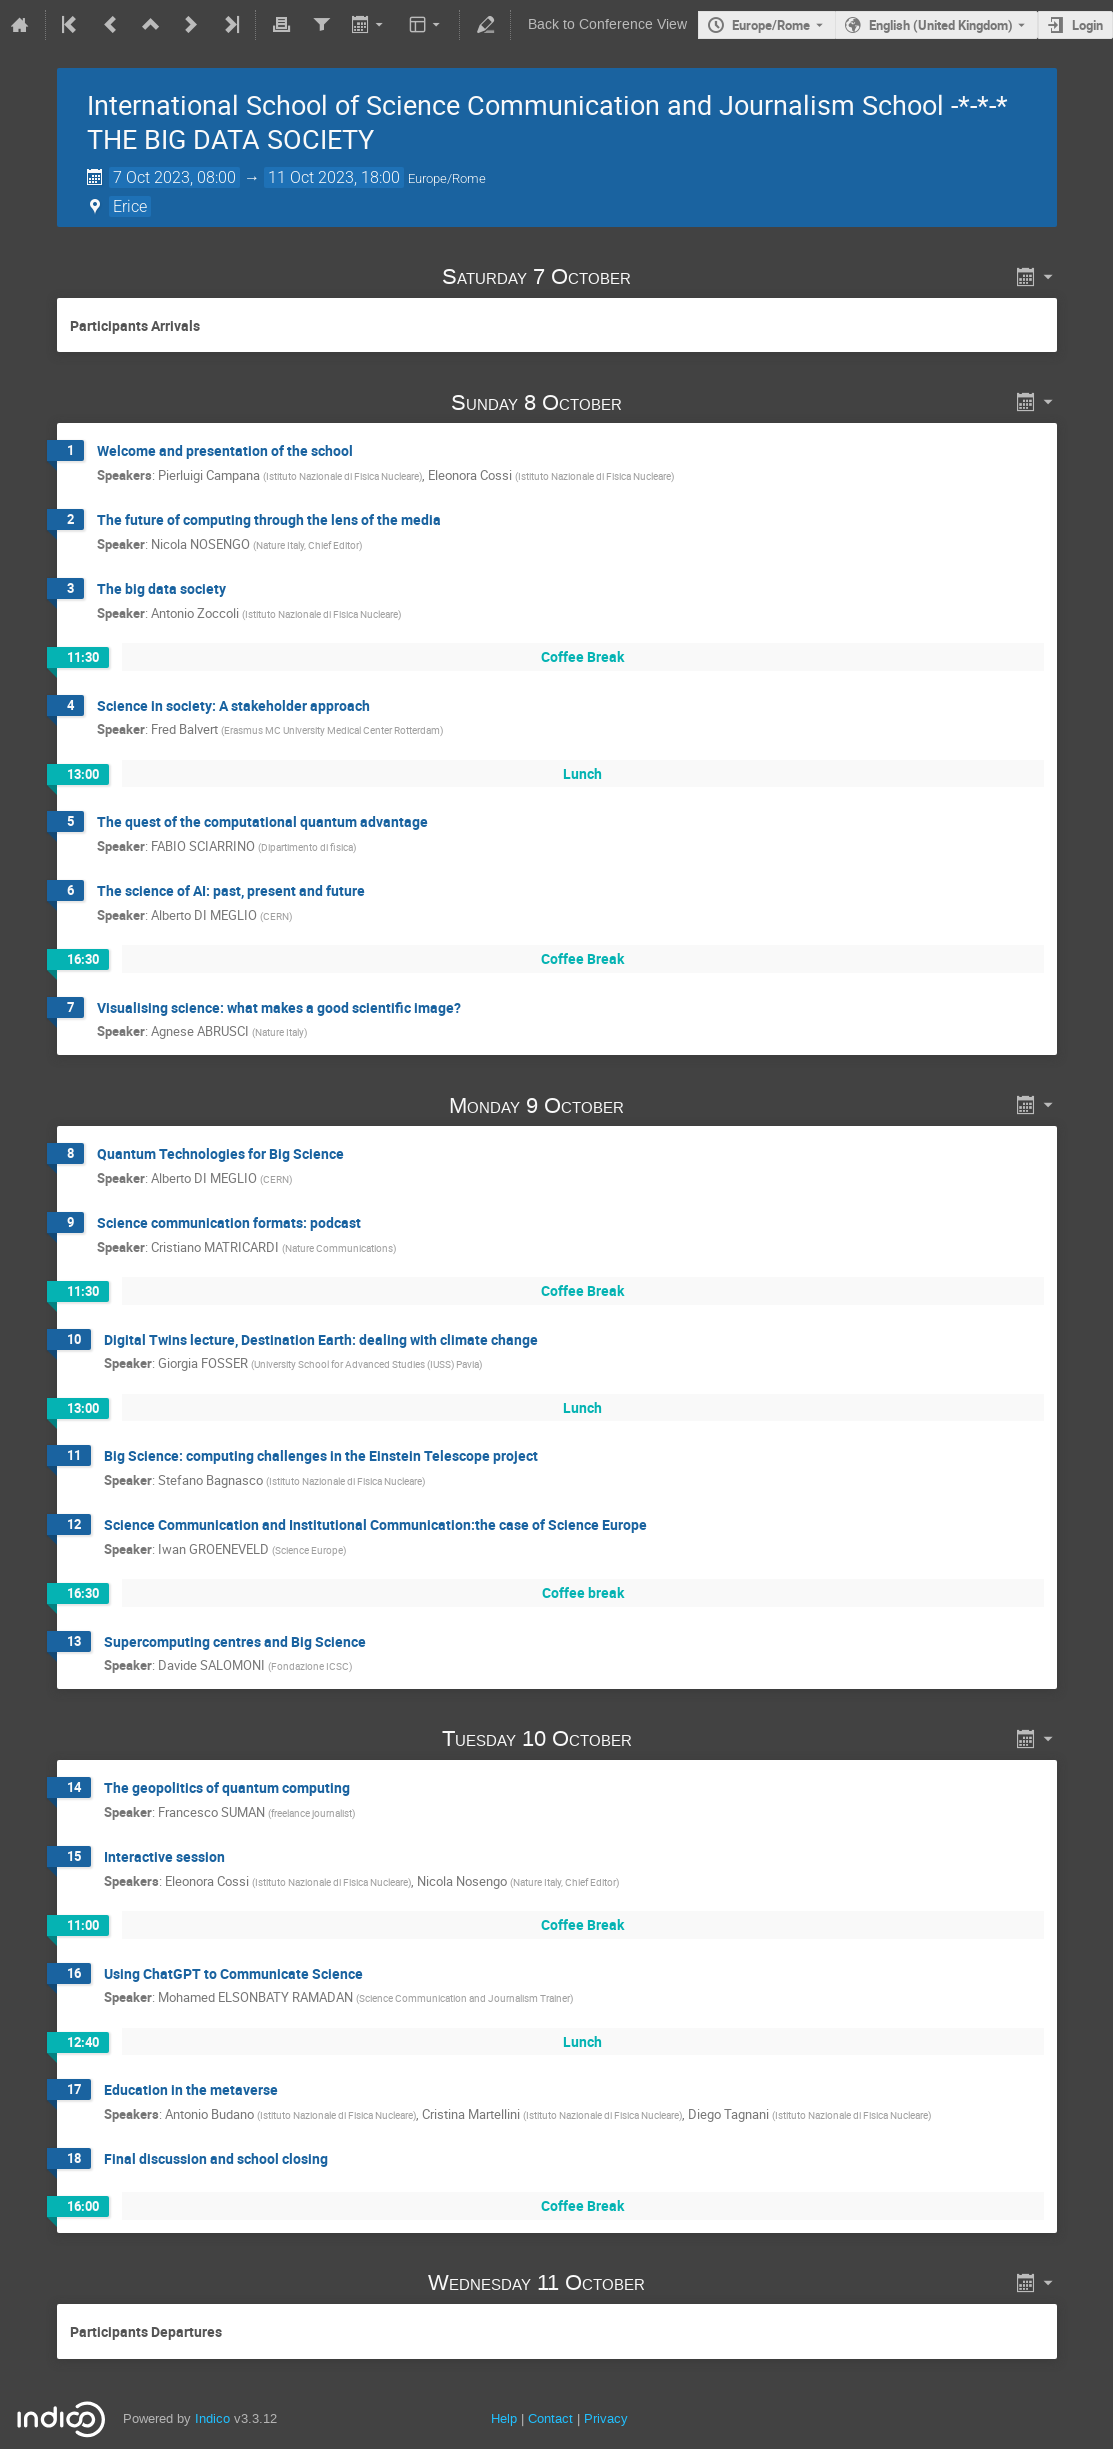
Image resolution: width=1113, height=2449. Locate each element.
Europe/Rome (771, 25)
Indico (212, 2418)
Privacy (606, 2418)
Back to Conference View (607, 24)
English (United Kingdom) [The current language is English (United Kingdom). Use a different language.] (941, 25)
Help (504, 2418)
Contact (550, 2418)
